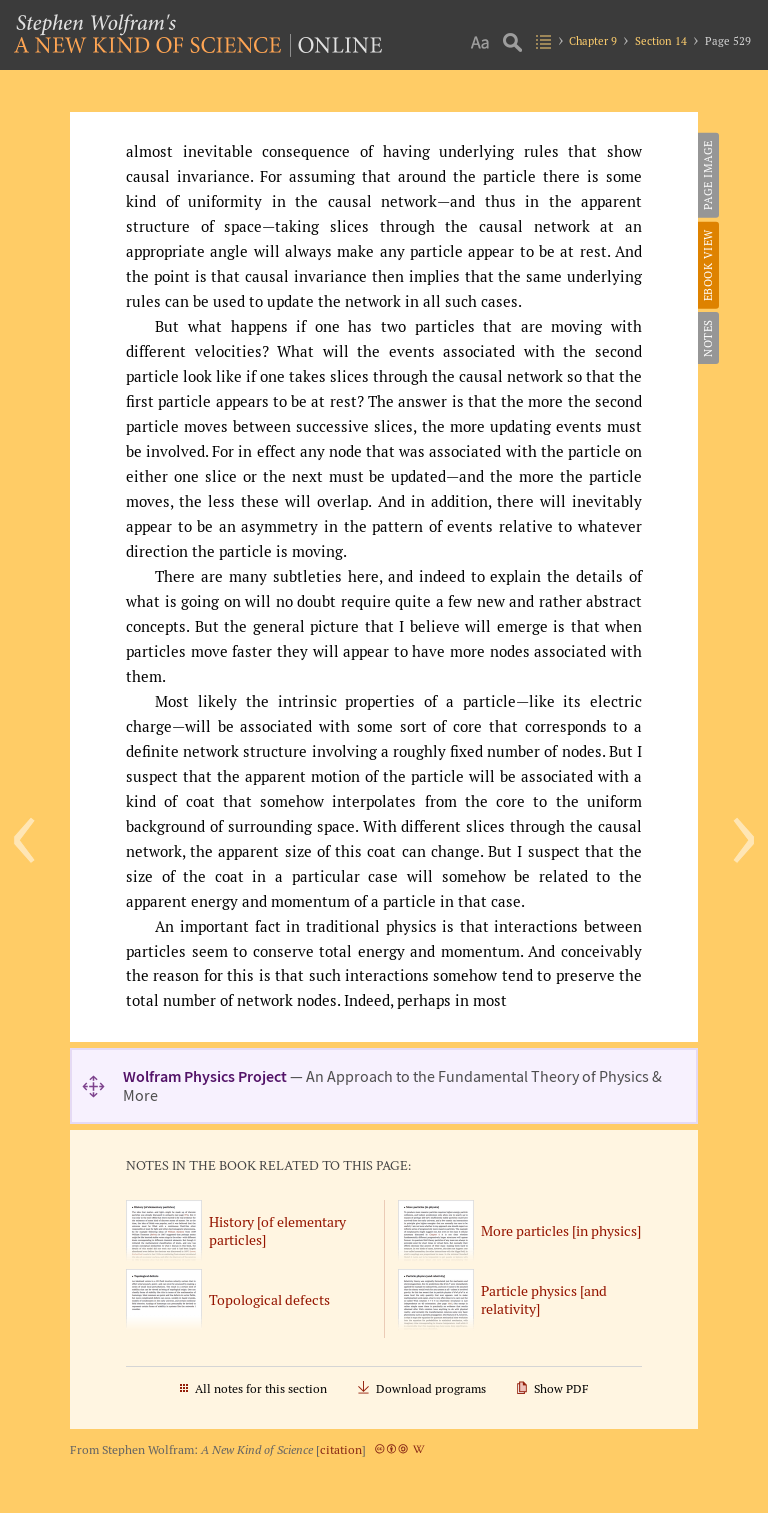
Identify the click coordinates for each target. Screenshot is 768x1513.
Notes (708, 338)
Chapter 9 (593, 41)
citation (341, 1449)
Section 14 (661, 41)
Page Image (708, 175)
